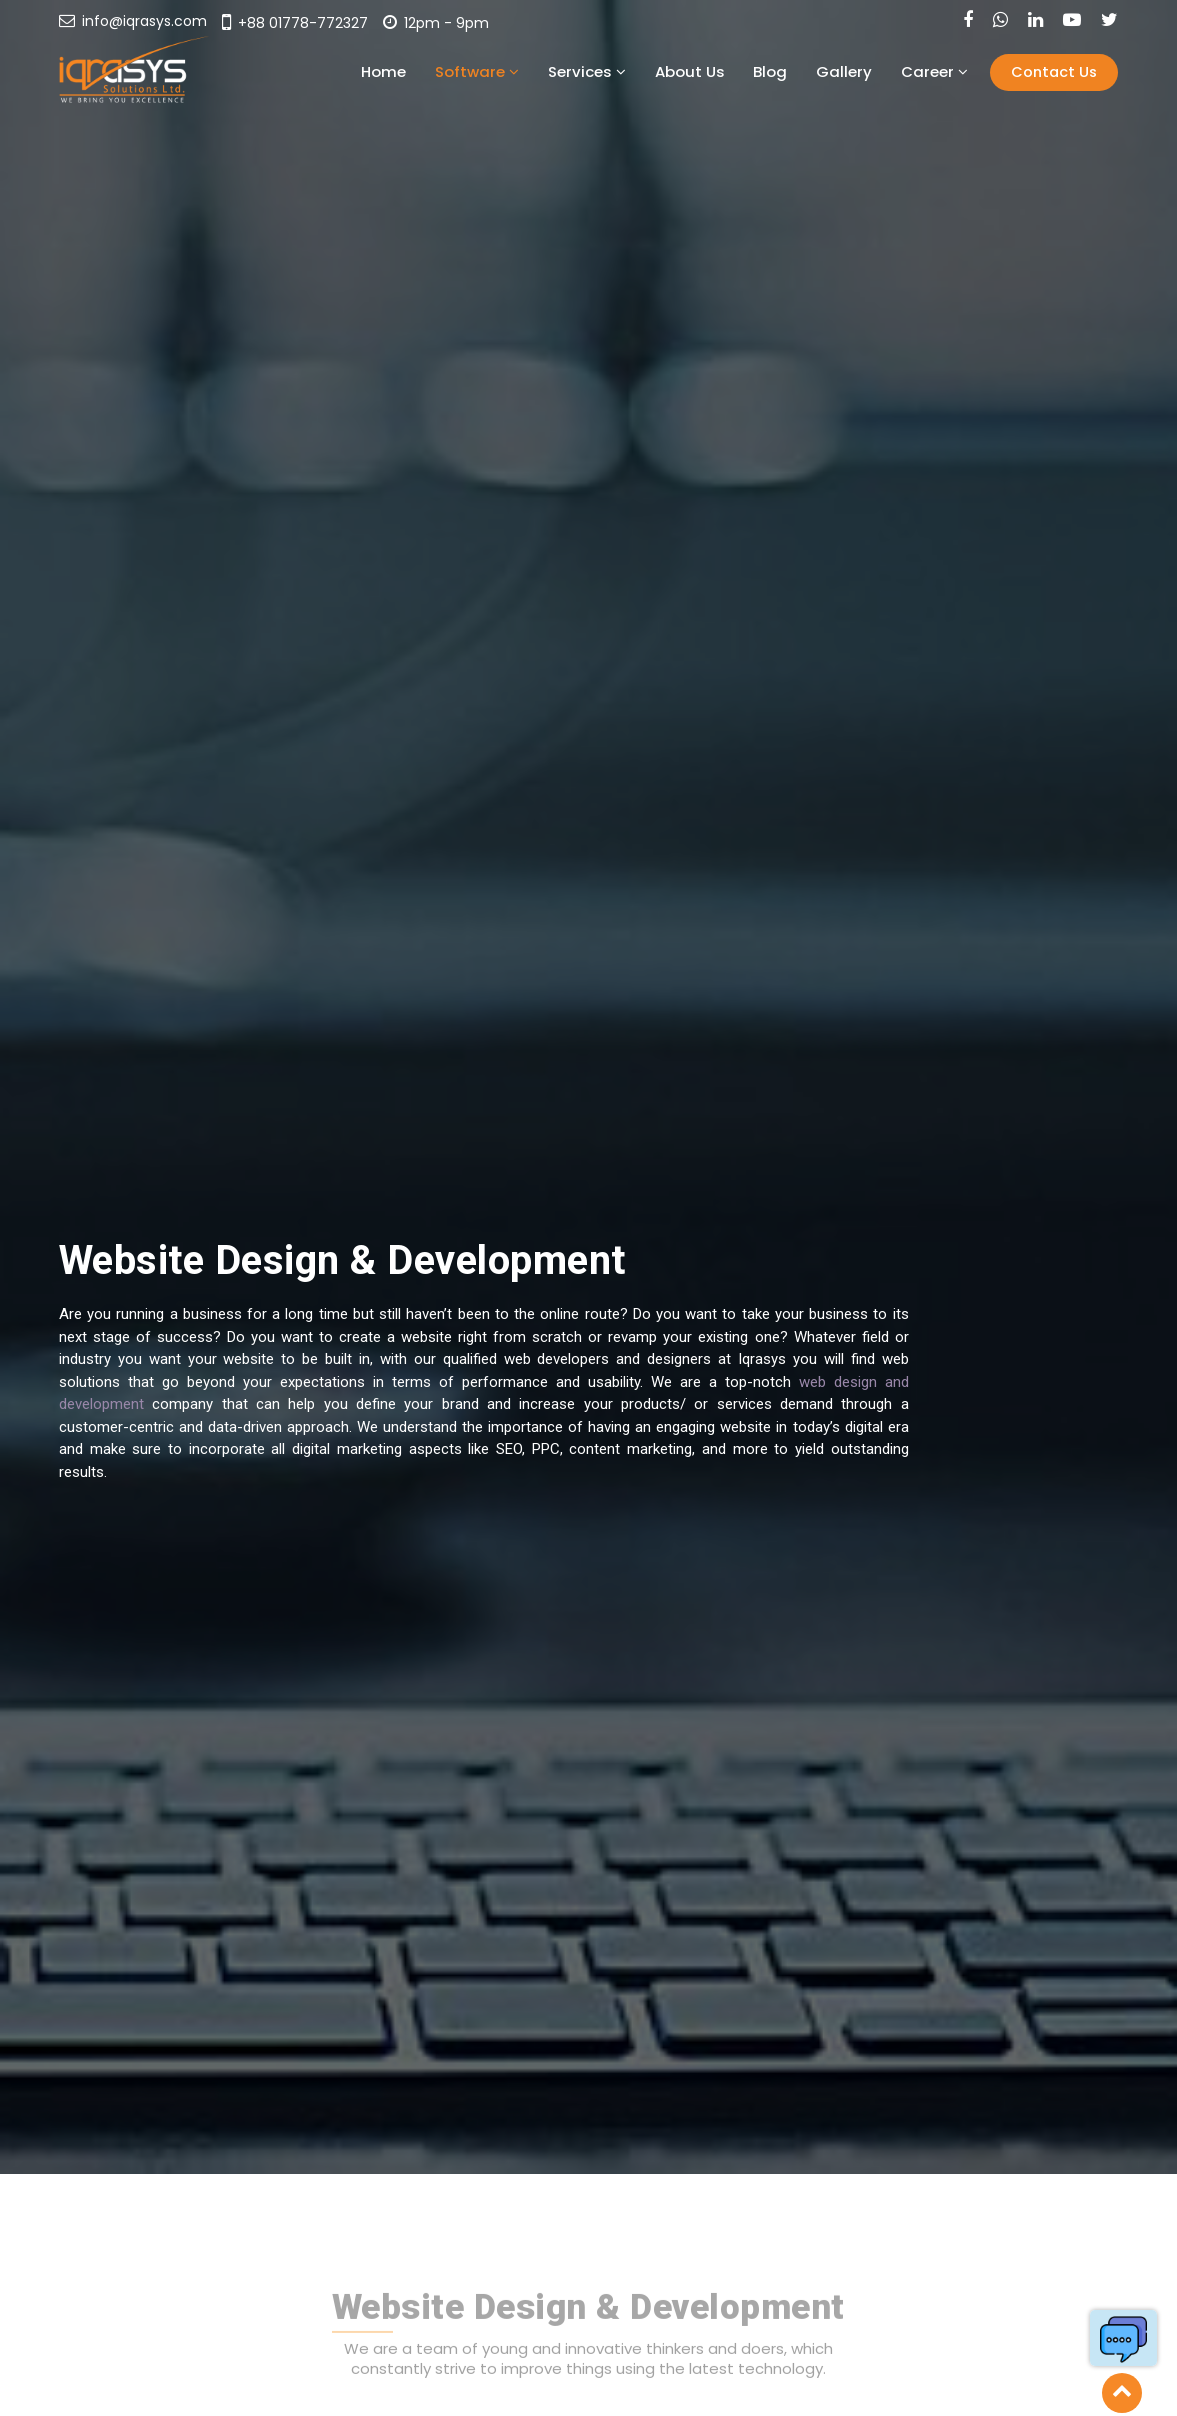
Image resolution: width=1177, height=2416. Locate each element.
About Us (761, 72)
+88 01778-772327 (295, 23)
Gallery (878, 72)
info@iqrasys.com (133, 21)
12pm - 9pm (436, 23)
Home (517, 72)
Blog (823, 72)
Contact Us (1055, 72)
